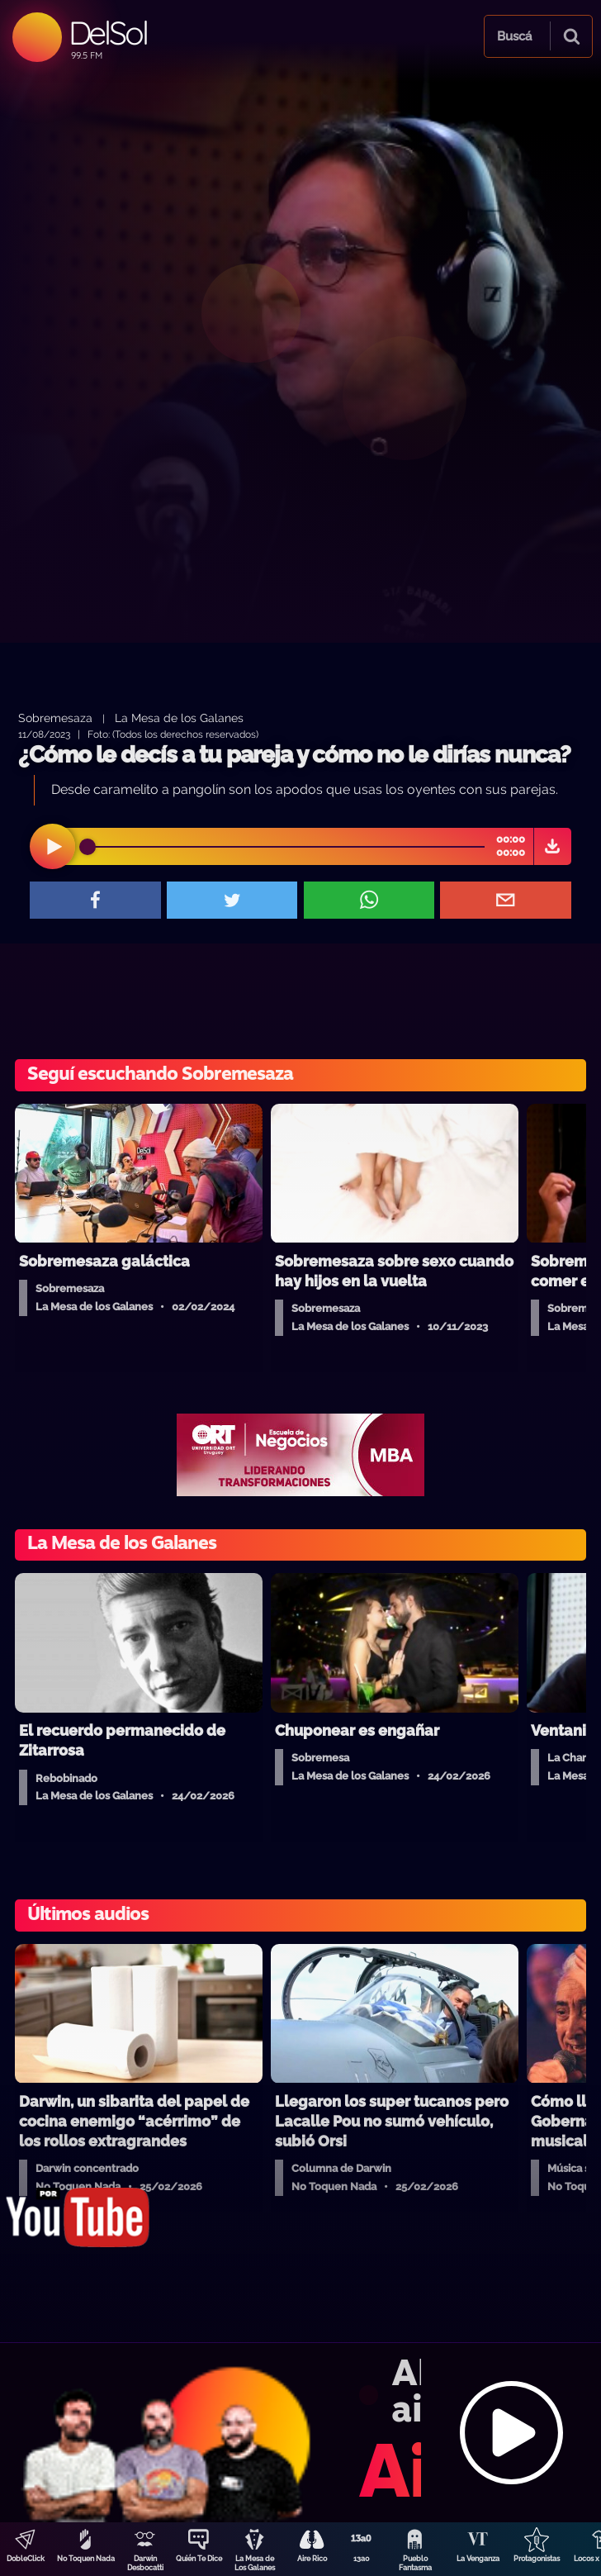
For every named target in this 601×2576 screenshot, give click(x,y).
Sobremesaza (55, 718)
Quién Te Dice (199, 2559)
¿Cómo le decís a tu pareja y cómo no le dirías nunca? (294, 754)
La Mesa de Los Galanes (254, 2563)
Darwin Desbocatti (145, 2563)
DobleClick (26, 2559)
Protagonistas (536, 2559)
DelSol (108, 33)
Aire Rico (312, 2559)
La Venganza (478, 2559)
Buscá (514, 36)
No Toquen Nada (86, 2559)
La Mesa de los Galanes (179, 718)
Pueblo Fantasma (415, 2563)
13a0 (361, 2559)
